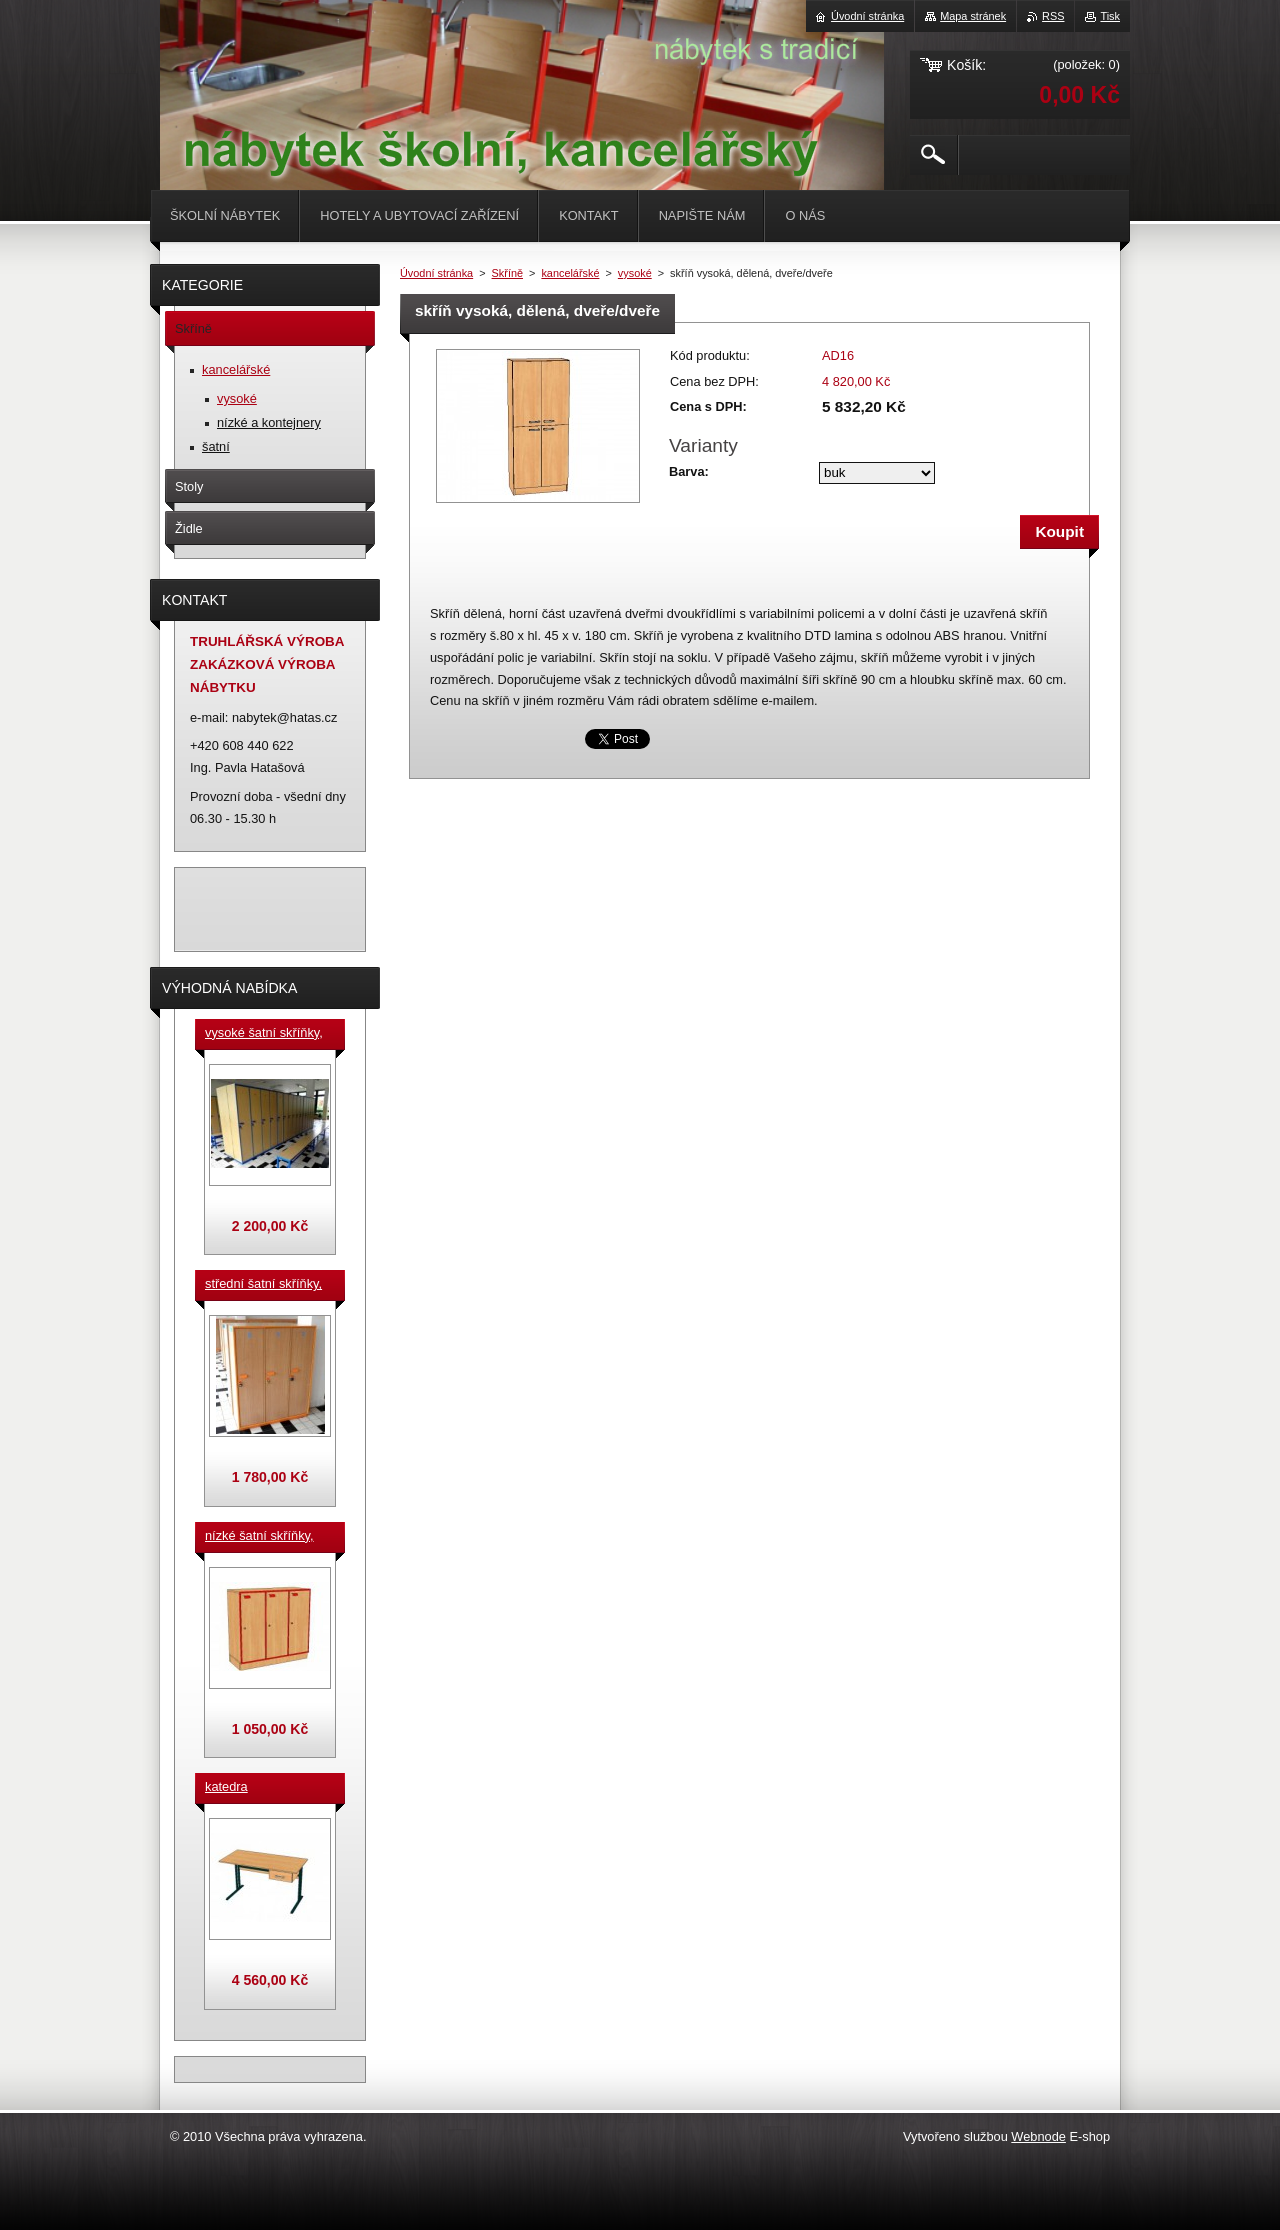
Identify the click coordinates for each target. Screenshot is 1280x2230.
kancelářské (570, 273)
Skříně (507, 273)
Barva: (689, 471)
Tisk (1110, 16)
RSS (1053, 16)
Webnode (1038, 2136)
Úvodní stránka (436, 273)
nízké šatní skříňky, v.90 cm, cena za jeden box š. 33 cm (259, 1537)
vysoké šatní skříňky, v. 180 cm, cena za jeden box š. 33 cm (264, 1034)
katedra (226, 1786)
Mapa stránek (973, 16)
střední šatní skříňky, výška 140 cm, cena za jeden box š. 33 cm (267, 1285)
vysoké (635, 273)
